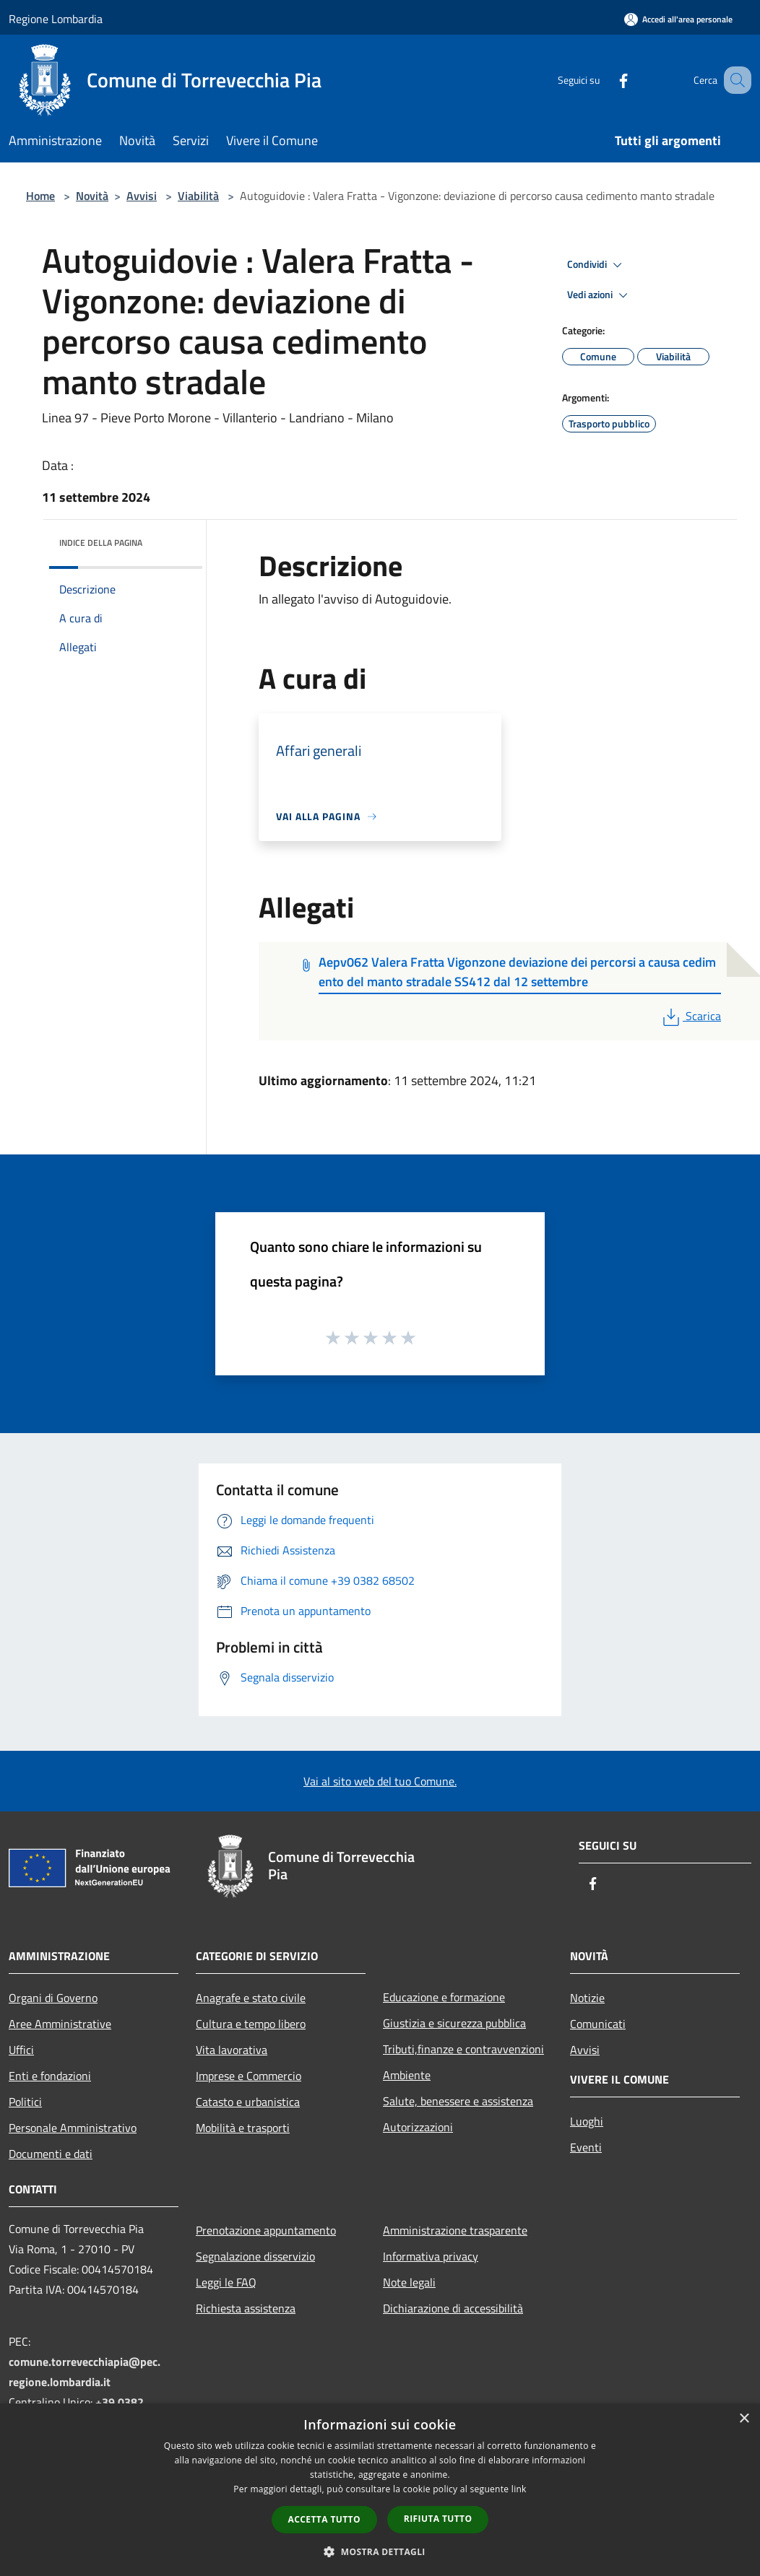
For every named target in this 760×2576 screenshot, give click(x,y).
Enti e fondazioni (50, 2075)
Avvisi (141, 195)
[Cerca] (734, 80)
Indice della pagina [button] (100, 542)
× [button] (743, 2419)
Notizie (587, 1997)
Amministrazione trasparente (455, 2230)
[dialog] (380, 2489)
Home (40, 195)
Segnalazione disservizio (255, 2256)
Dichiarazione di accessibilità (453, 2308)
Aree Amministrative (60, 2023)
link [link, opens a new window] (519, 2489)
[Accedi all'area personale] (678, 19)
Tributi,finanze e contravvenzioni (463, 2049)
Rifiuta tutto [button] (438, 2518)
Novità (92, 195)
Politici (25, 2101)
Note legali (409, 2282)
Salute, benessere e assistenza (458, 2101)
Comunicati (598, 2023)
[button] (380, 2551)
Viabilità (198, 195)
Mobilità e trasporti (243, 2127)
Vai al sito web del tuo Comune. (380, 1781)
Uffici (21, 2049)
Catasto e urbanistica (248, 2101)
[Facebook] (605, 80)
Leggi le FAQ (226, 2282)
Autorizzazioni (418, 2127)
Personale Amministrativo (73, 2127)
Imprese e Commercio (248, 2075)
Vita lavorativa (231, 2049)
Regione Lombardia (56, 18)
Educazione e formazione (444, 1997)
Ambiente (407, 2075)
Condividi (596, 265)
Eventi (586, 2147)
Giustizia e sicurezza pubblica (454, 2023)
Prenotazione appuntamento (266, 2230)
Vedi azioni (599, 295)
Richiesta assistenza (245, 2308)
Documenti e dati (50, 2153)
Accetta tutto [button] (324, 2519)
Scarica (690, 1015)
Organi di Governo (53, 1997)
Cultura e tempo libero (251, 2023)
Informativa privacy (430, 2256)
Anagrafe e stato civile (251, 1997)
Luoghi (586, 2121)
